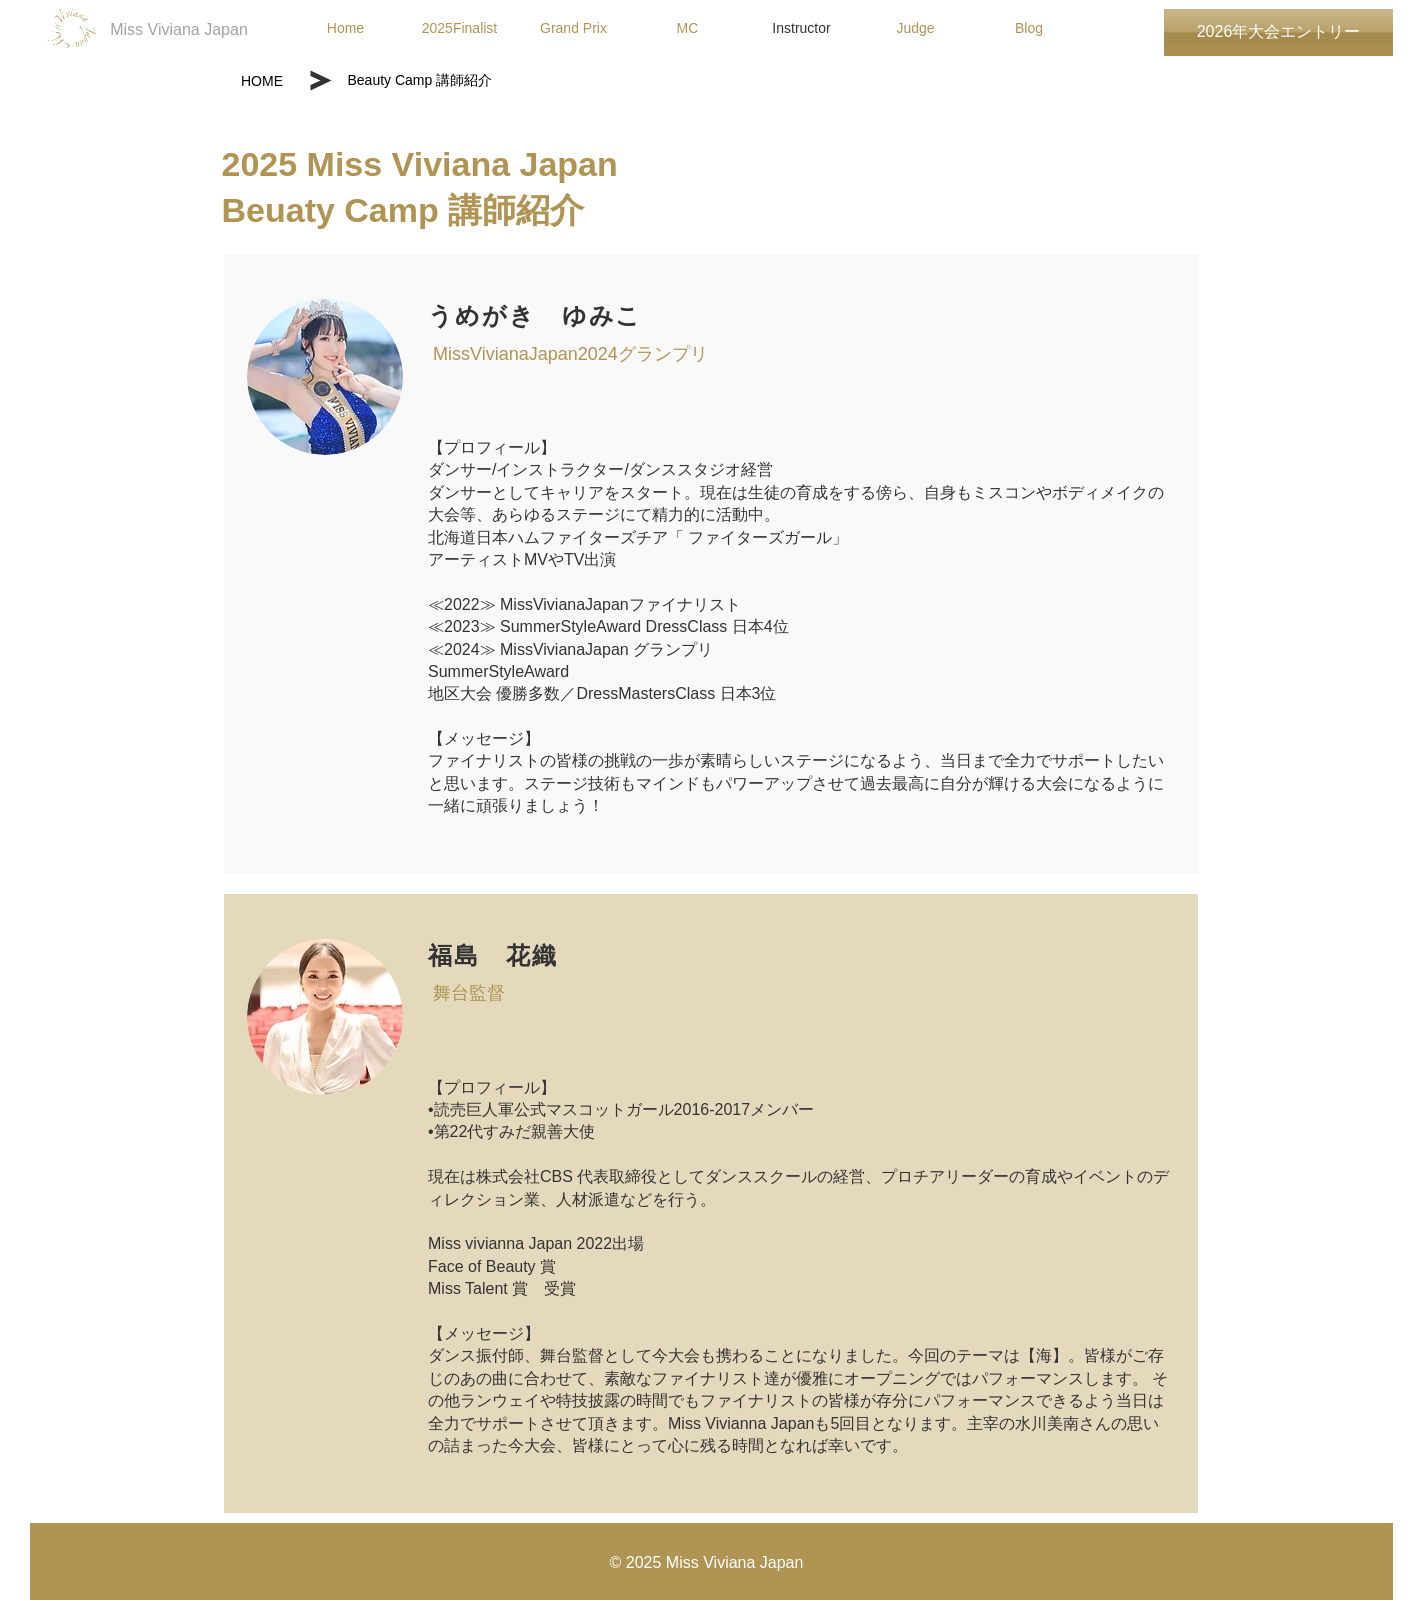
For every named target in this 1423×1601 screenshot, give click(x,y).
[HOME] (262, 81)
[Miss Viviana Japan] (179, 30)
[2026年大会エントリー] (1278, 32)
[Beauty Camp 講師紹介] (472, 81)
